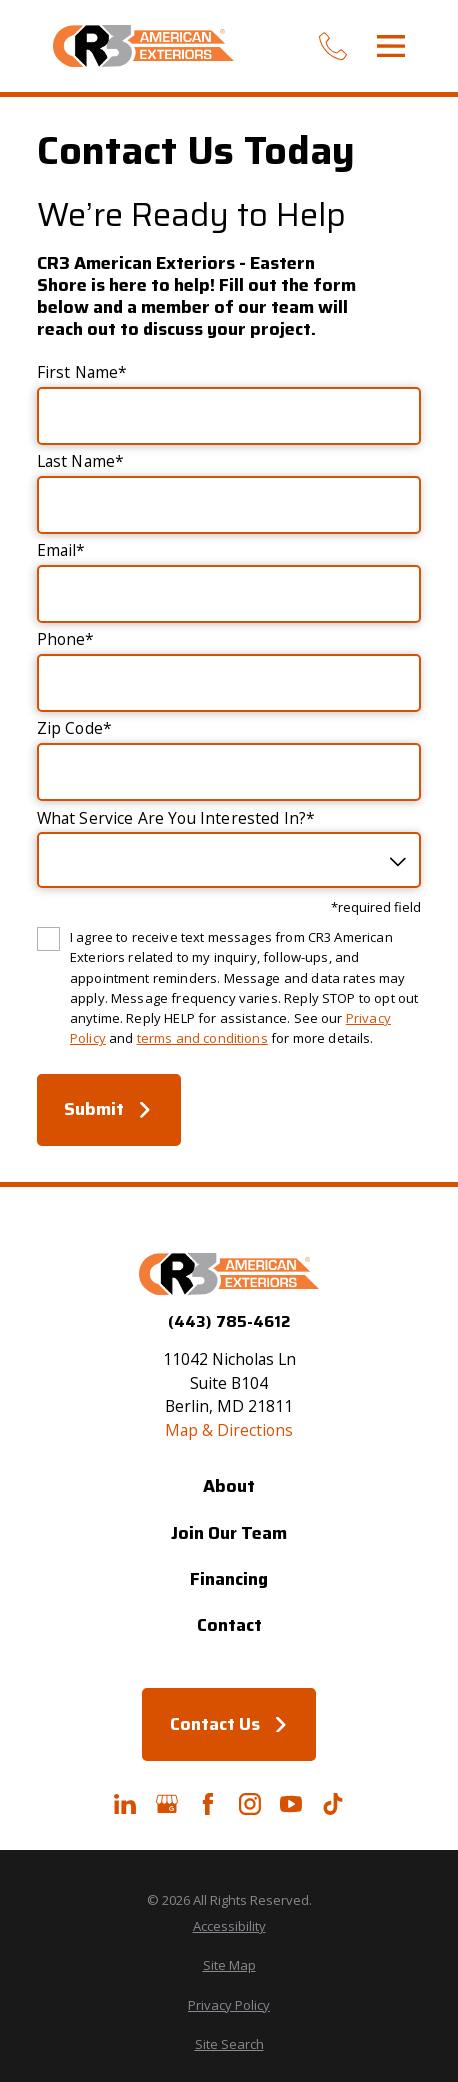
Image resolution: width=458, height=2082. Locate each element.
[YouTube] (291, 1804)
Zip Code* (74, 729)
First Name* (82, 373)
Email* (61, 551)
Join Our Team (229, 1533)
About (229, 1486)
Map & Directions (229, 1430)
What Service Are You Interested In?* (176, 819)
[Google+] (167, 1804)
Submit (108, 1109)
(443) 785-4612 (229, 1322)
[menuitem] (229, 1927)
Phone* (66, 640)
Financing (229, 1579)
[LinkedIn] (125, 1804)
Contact (229, 1625)
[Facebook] (208, 1804)
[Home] (143, 46)
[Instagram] (250, 1804)
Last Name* (81, 462)
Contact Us (229, 1724)
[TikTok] (333, 1804)
